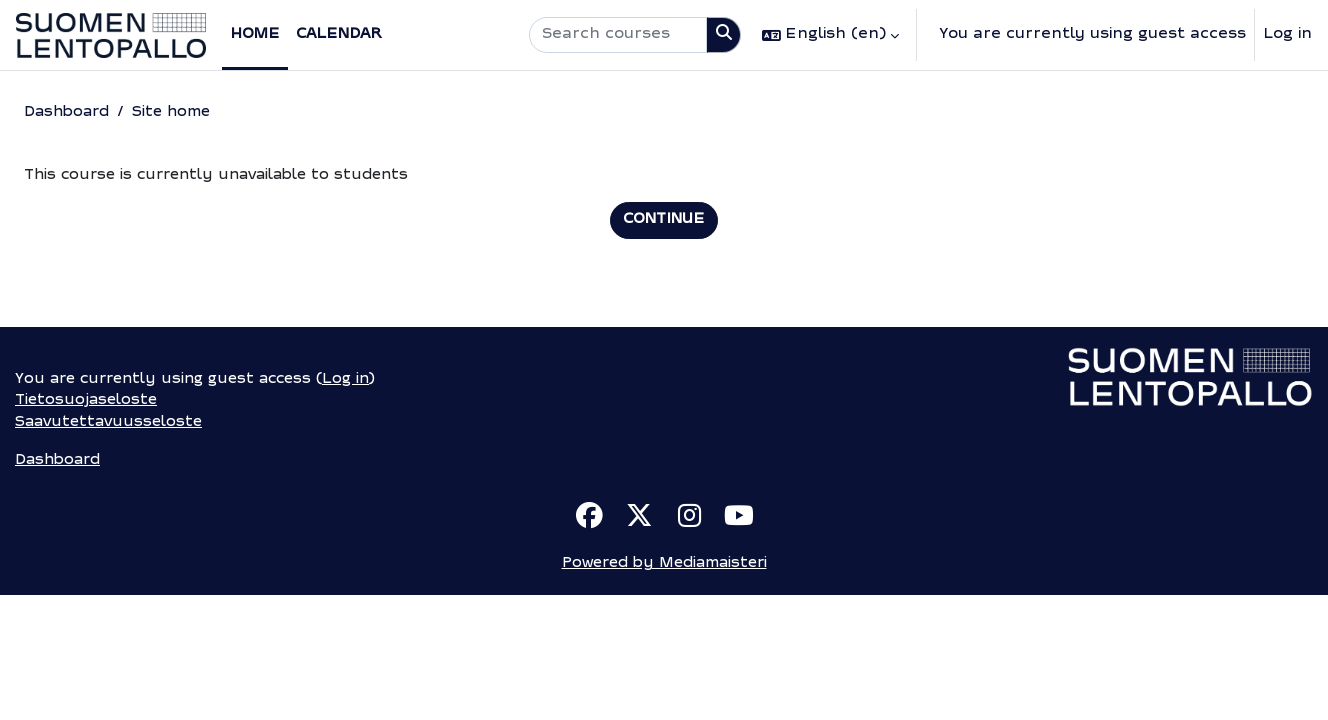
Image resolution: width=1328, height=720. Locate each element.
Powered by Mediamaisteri (664, 688)
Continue (664, 221)
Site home (178, 112)
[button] (830, 35)
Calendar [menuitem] (338, 34)
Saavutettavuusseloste (111, 544)
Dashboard (69, 112)
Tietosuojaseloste (88, 522)
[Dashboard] (111, 35)
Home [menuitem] (255, 34)
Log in (1287, 34)
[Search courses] (618, 35)
